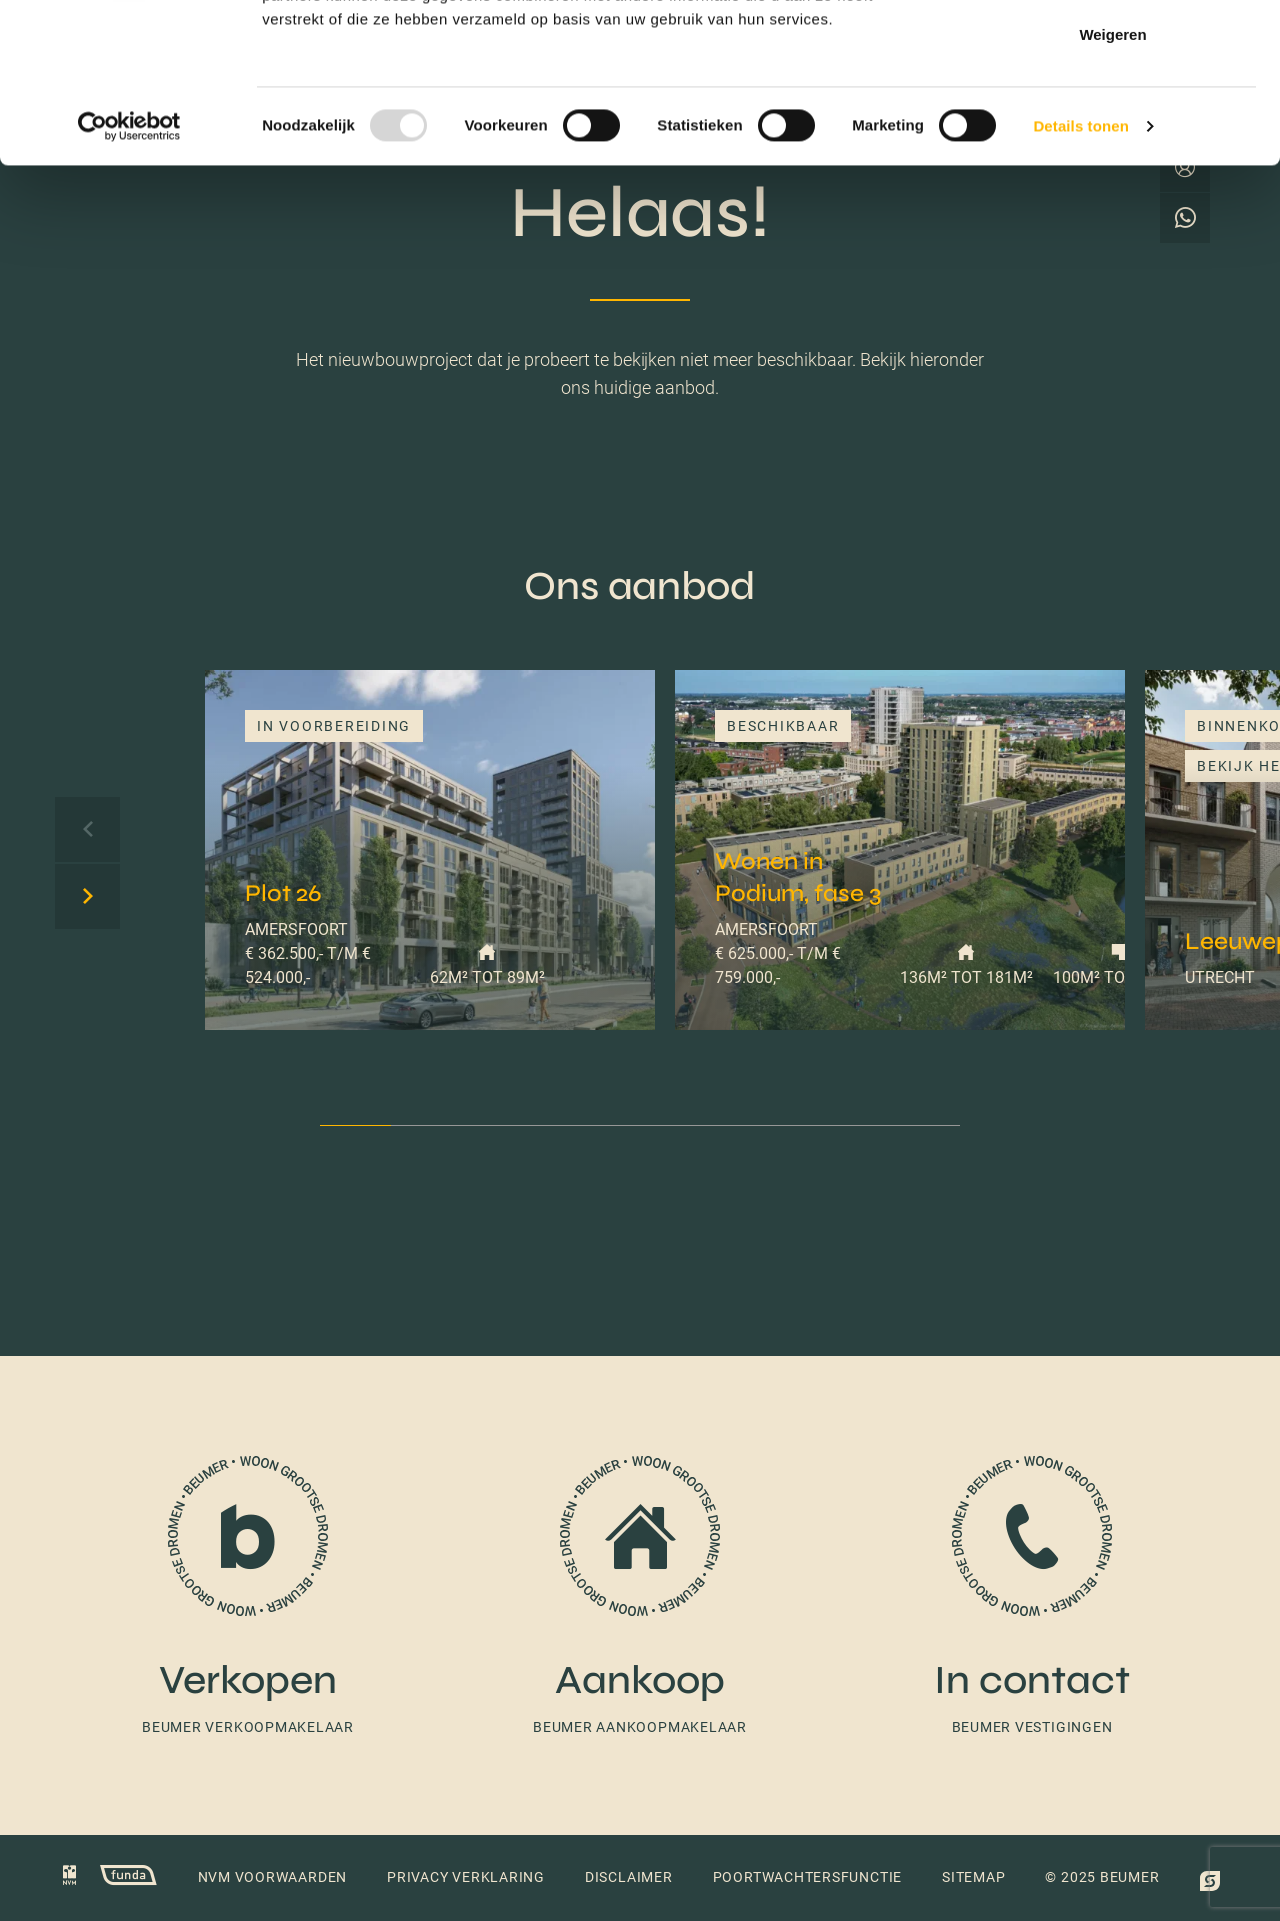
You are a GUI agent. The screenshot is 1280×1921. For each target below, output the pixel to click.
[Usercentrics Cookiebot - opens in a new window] (129, 276)
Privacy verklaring (466, 1877)
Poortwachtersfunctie (807, 1877)
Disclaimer (629, 1877)
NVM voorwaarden (273, 1877)
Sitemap (973, 1877)
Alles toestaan (1113, 52)
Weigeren (1112, 183)
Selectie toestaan (1113, 118)
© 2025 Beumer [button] (1102, 1877)
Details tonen (1080, 275)
